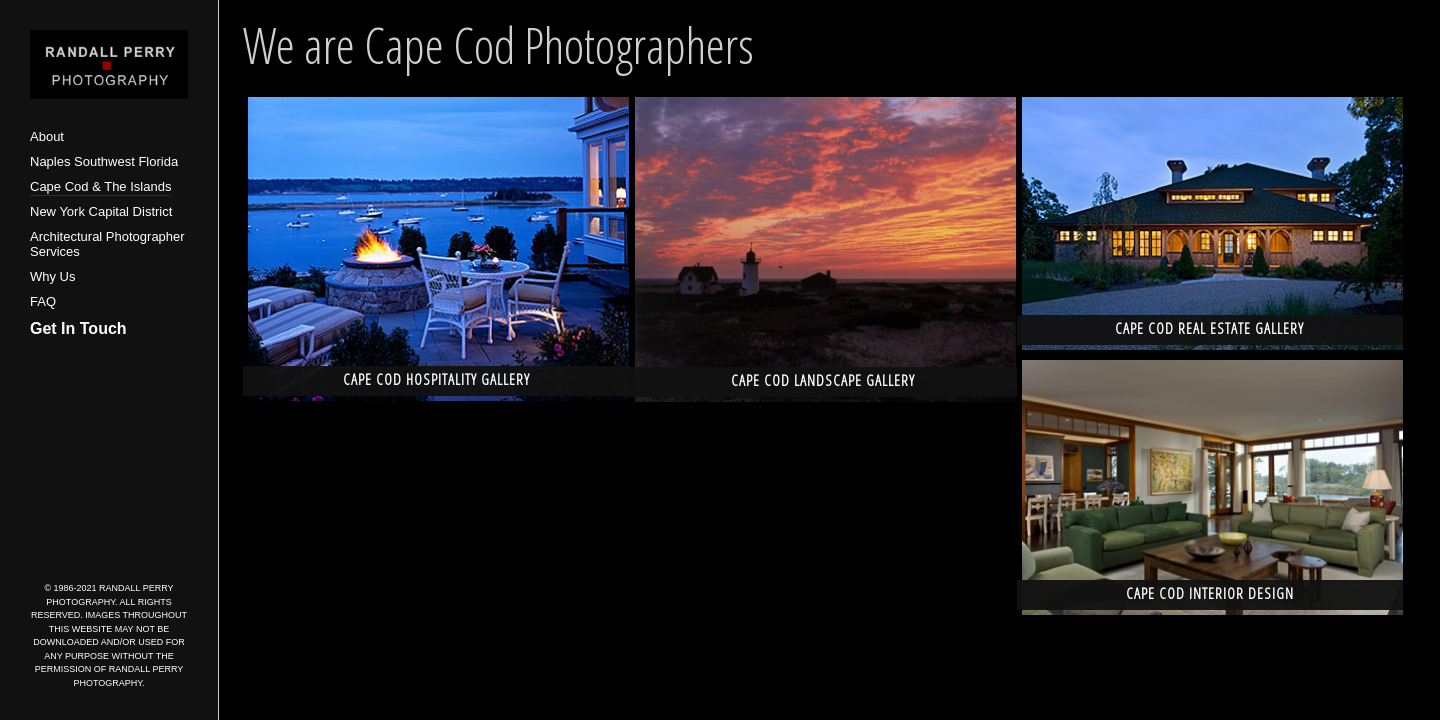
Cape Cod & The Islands (100, 186)
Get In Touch (78, 328)
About (47, 136)
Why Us (53, 276)
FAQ (43, 301)
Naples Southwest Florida (104, 161)
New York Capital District (101, 211)
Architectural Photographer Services (107, 244)
